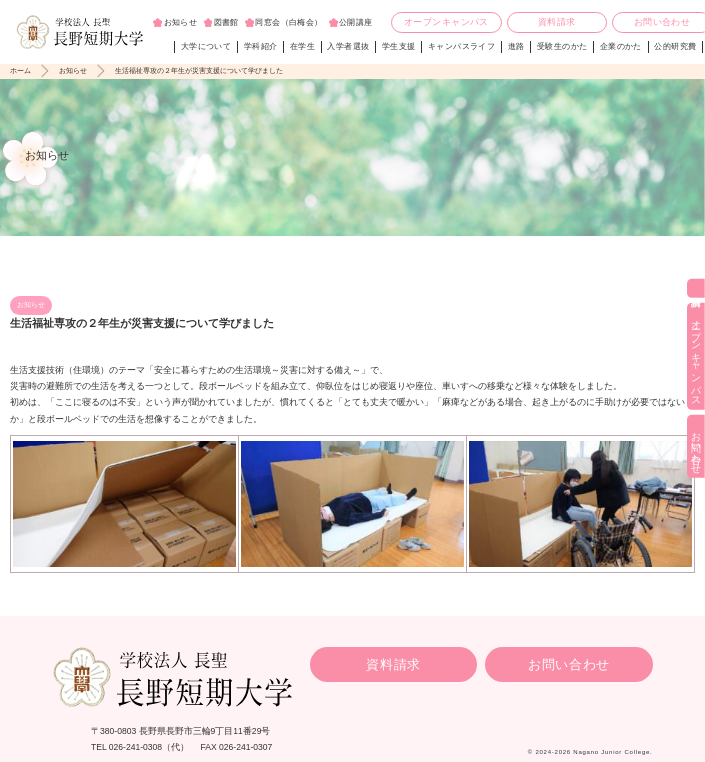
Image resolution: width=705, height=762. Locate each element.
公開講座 (356, 22)
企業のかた (621, 46)
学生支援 (399, 46)
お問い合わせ (569, 664)
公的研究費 (675, 46)
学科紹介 (261, 46)
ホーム (20, 70)
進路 (516, 46)
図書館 (226, 22)
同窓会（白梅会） (288, 22)
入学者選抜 (348, 46)
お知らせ (181, 22)
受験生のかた (562, 46)
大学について (206, 46)
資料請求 (557, 22)
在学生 (302, 46)
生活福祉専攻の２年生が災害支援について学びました (199, 70)
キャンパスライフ (461, 46)
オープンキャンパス (446, 22)
